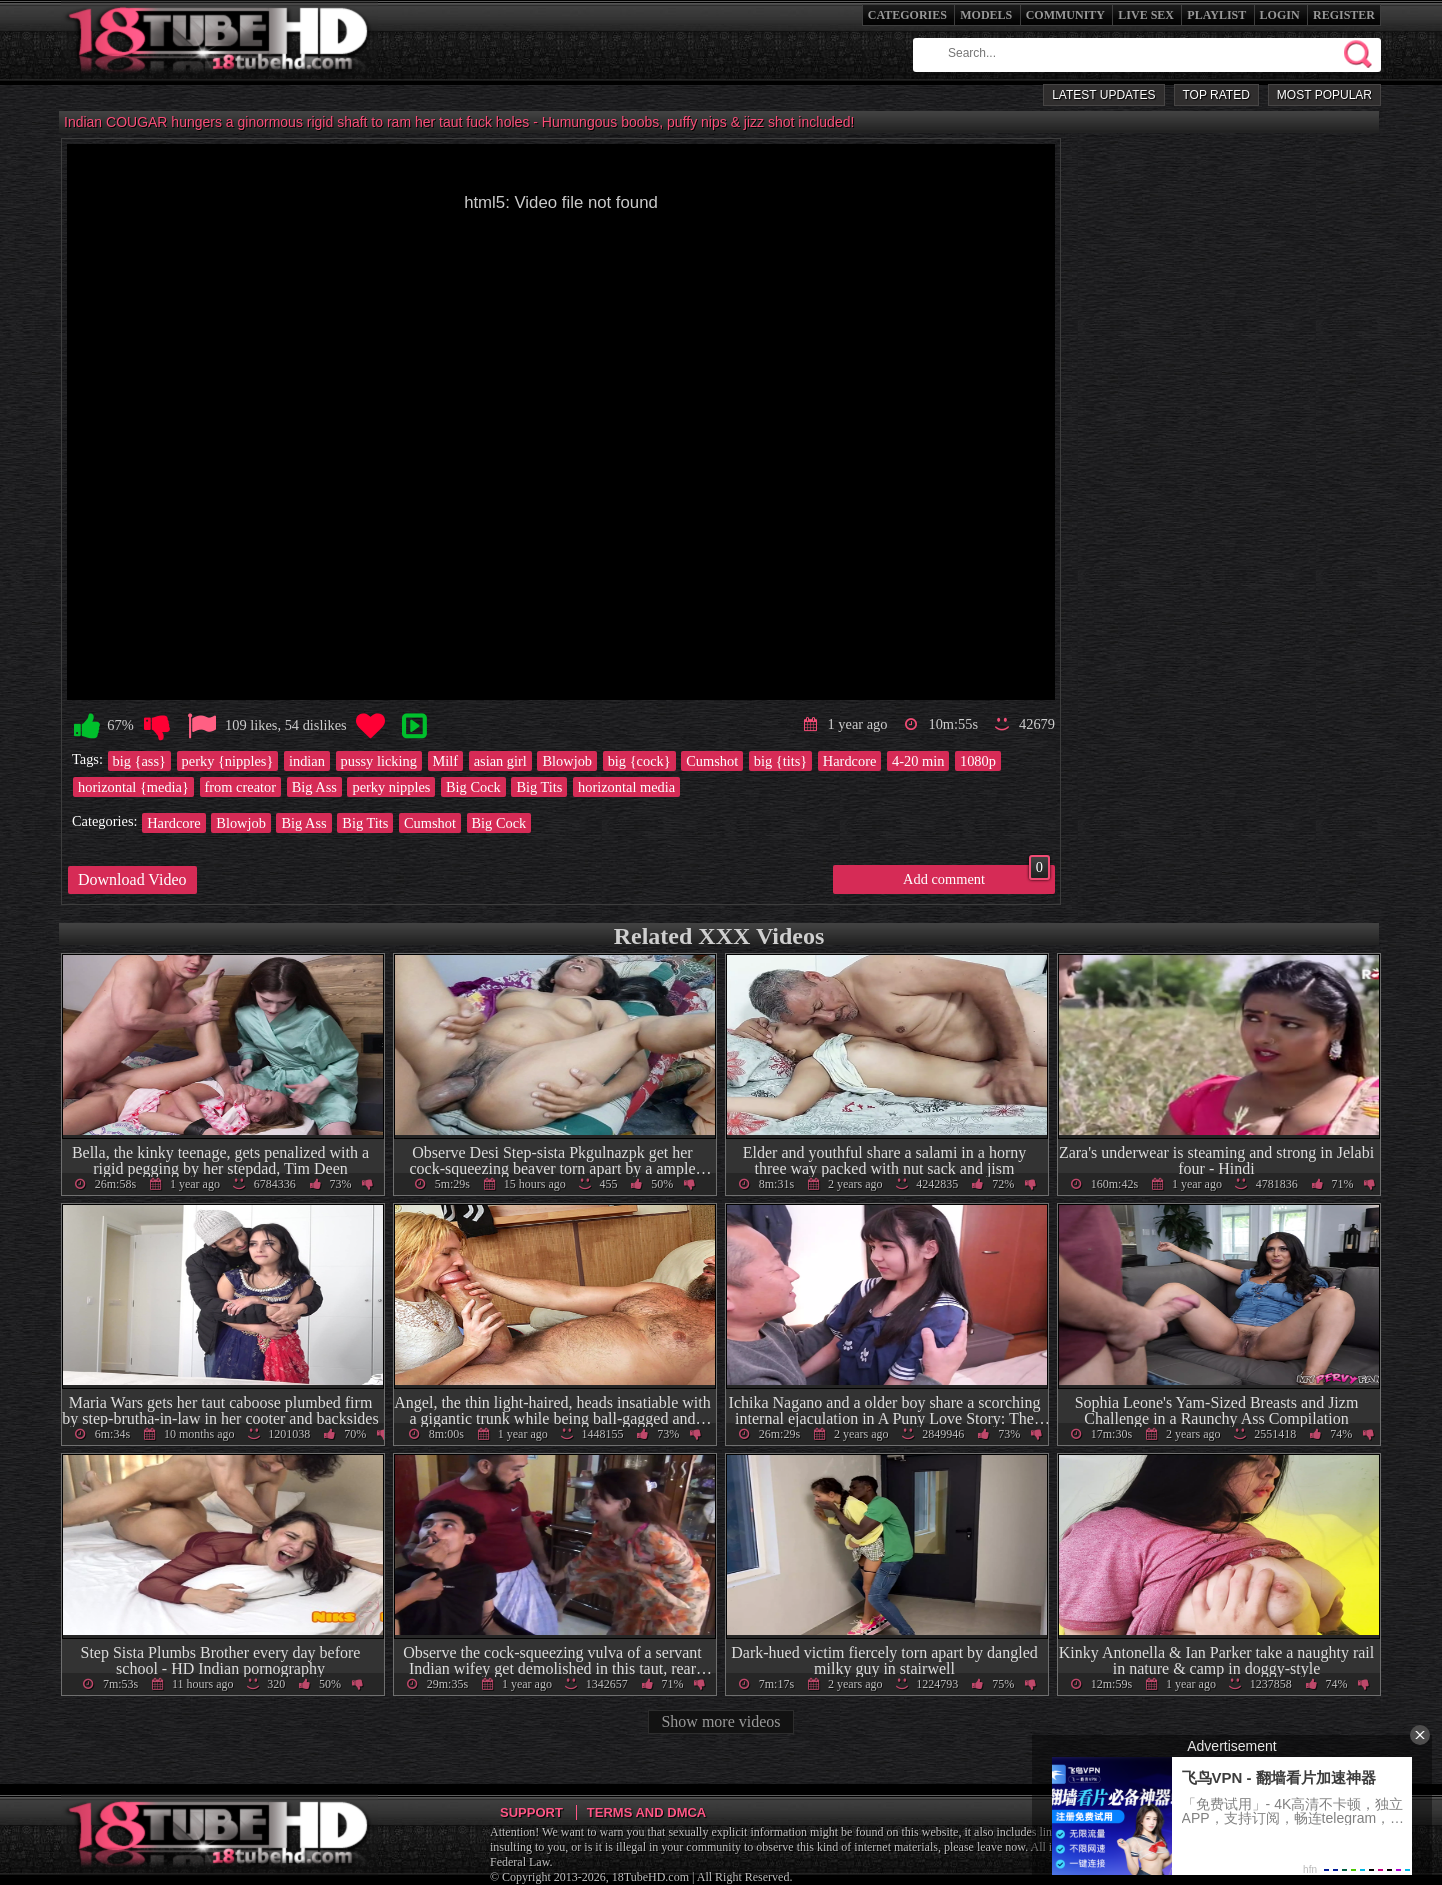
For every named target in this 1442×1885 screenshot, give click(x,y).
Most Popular (1324, 95)
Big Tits (539, 787)
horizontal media (626, 787)
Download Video (132, 879)
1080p (978, 761)
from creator (241, 787)
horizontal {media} (133, 787)
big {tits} (780, 761)
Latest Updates (1103, 95)
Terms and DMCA (646, 1812)
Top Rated (1216, 95)
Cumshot (712, 761)
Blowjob (567, 761)
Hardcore (850, 761)
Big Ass (314, 787)
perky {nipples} (228, 761)
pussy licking (379, 761)
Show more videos (720, 1721)
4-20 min (918, 761)
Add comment (976, 876)
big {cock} (639, 761)
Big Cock (473, 787)
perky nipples (391, 787)
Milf (446, 761)
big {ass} (139, 761)
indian (307, 761)
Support (531, 1812)
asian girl (500, 761)
